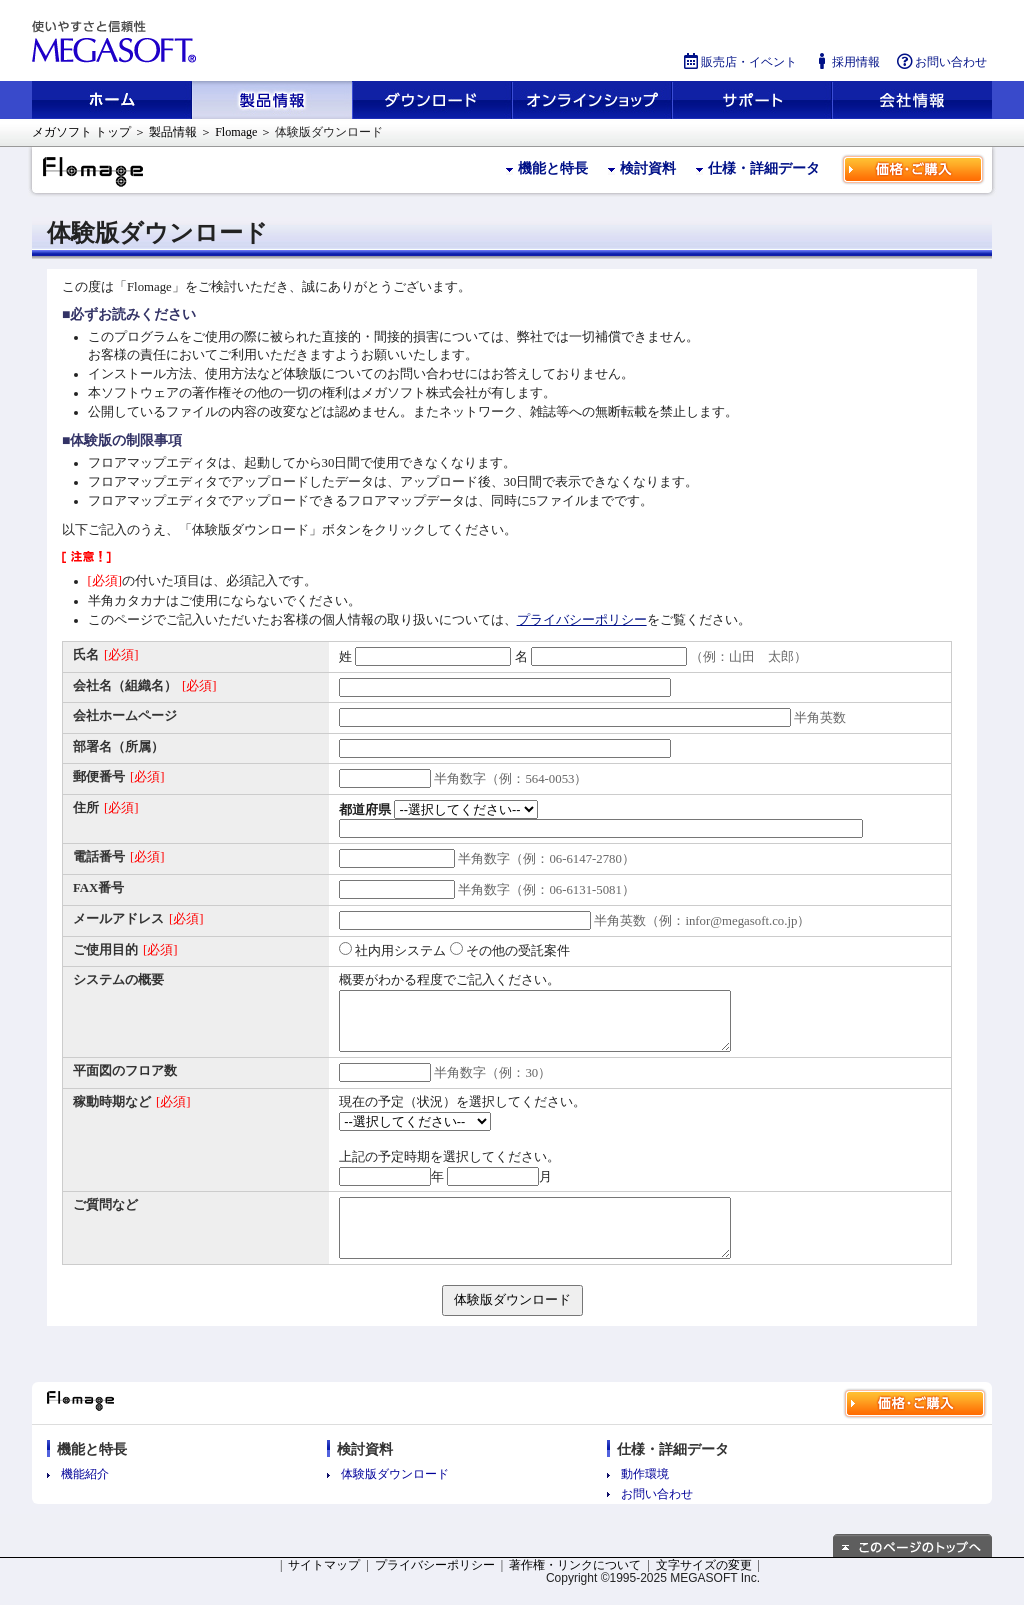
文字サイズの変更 (704, 1585)
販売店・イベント (739, 61)
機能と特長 (553, 168)
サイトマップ (324, 1585)
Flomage (236, 132)
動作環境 (645, 1494)
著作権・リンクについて (575, 1585)
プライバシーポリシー (582, 620)
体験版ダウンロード (395, 1494)
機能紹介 (85, 1494)
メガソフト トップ (81, 132)
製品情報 (173, 132)
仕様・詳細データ (764, 168)
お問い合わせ (941, 61)
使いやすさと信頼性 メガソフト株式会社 (117, 42)
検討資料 (648, 168)
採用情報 (846, 61)
